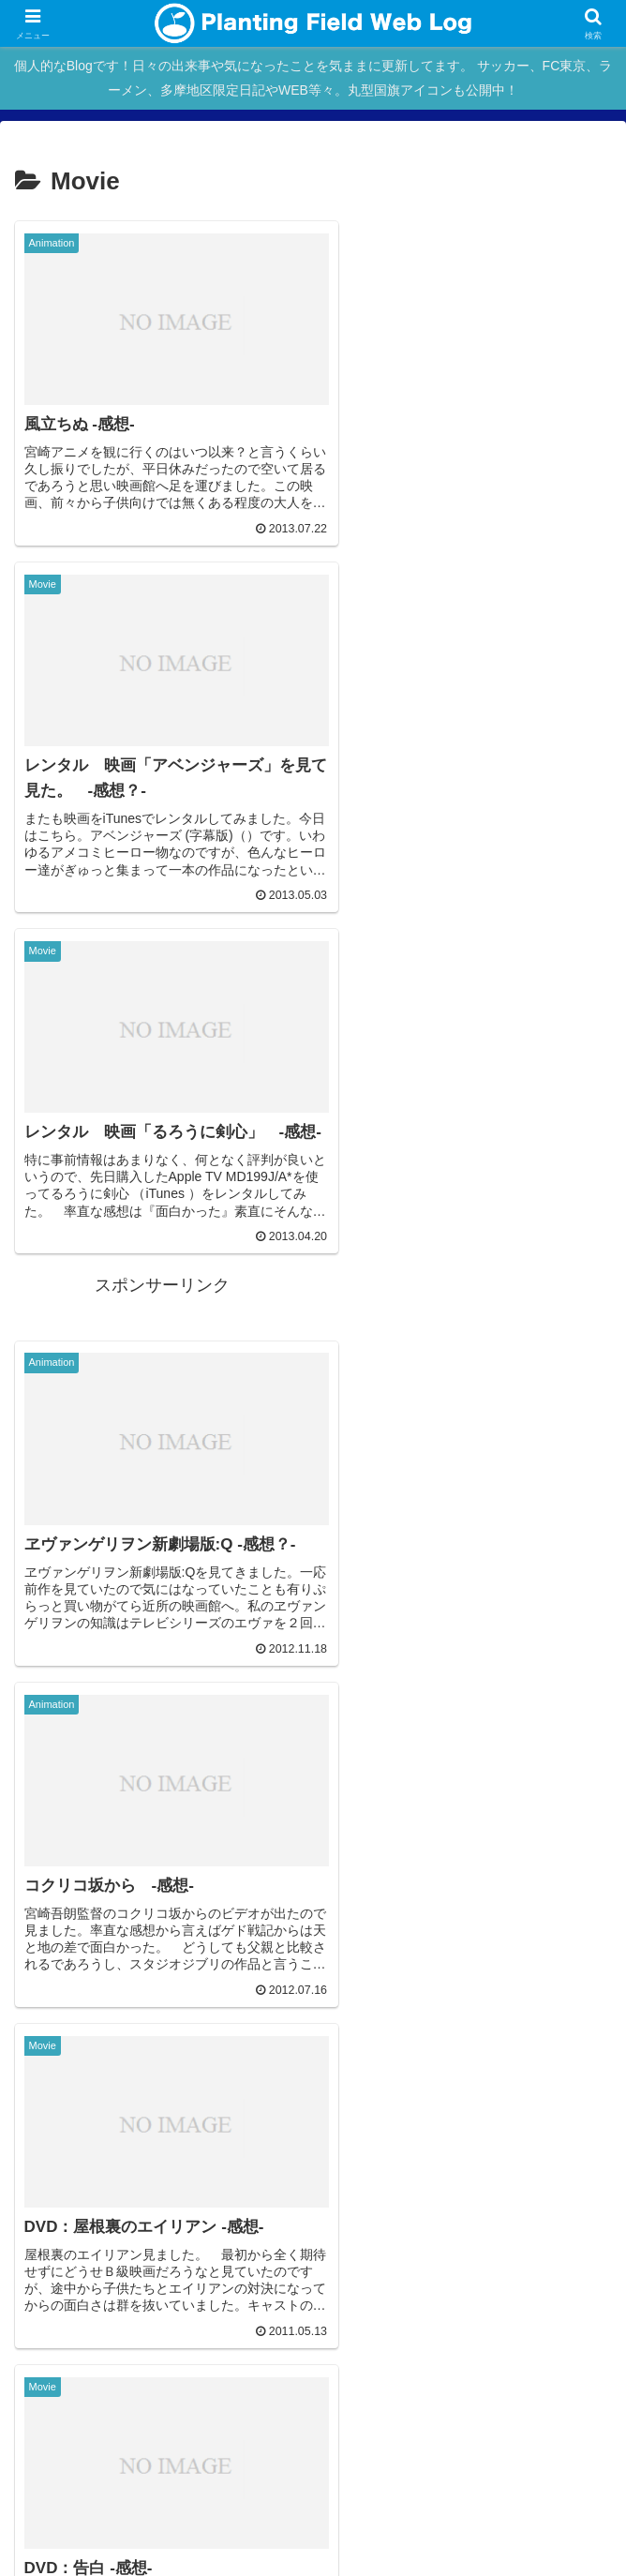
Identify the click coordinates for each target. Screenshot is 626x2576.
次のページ (313, 2033)
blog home (312, 2358)
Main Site (114, 2358)
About (512, 2358)
